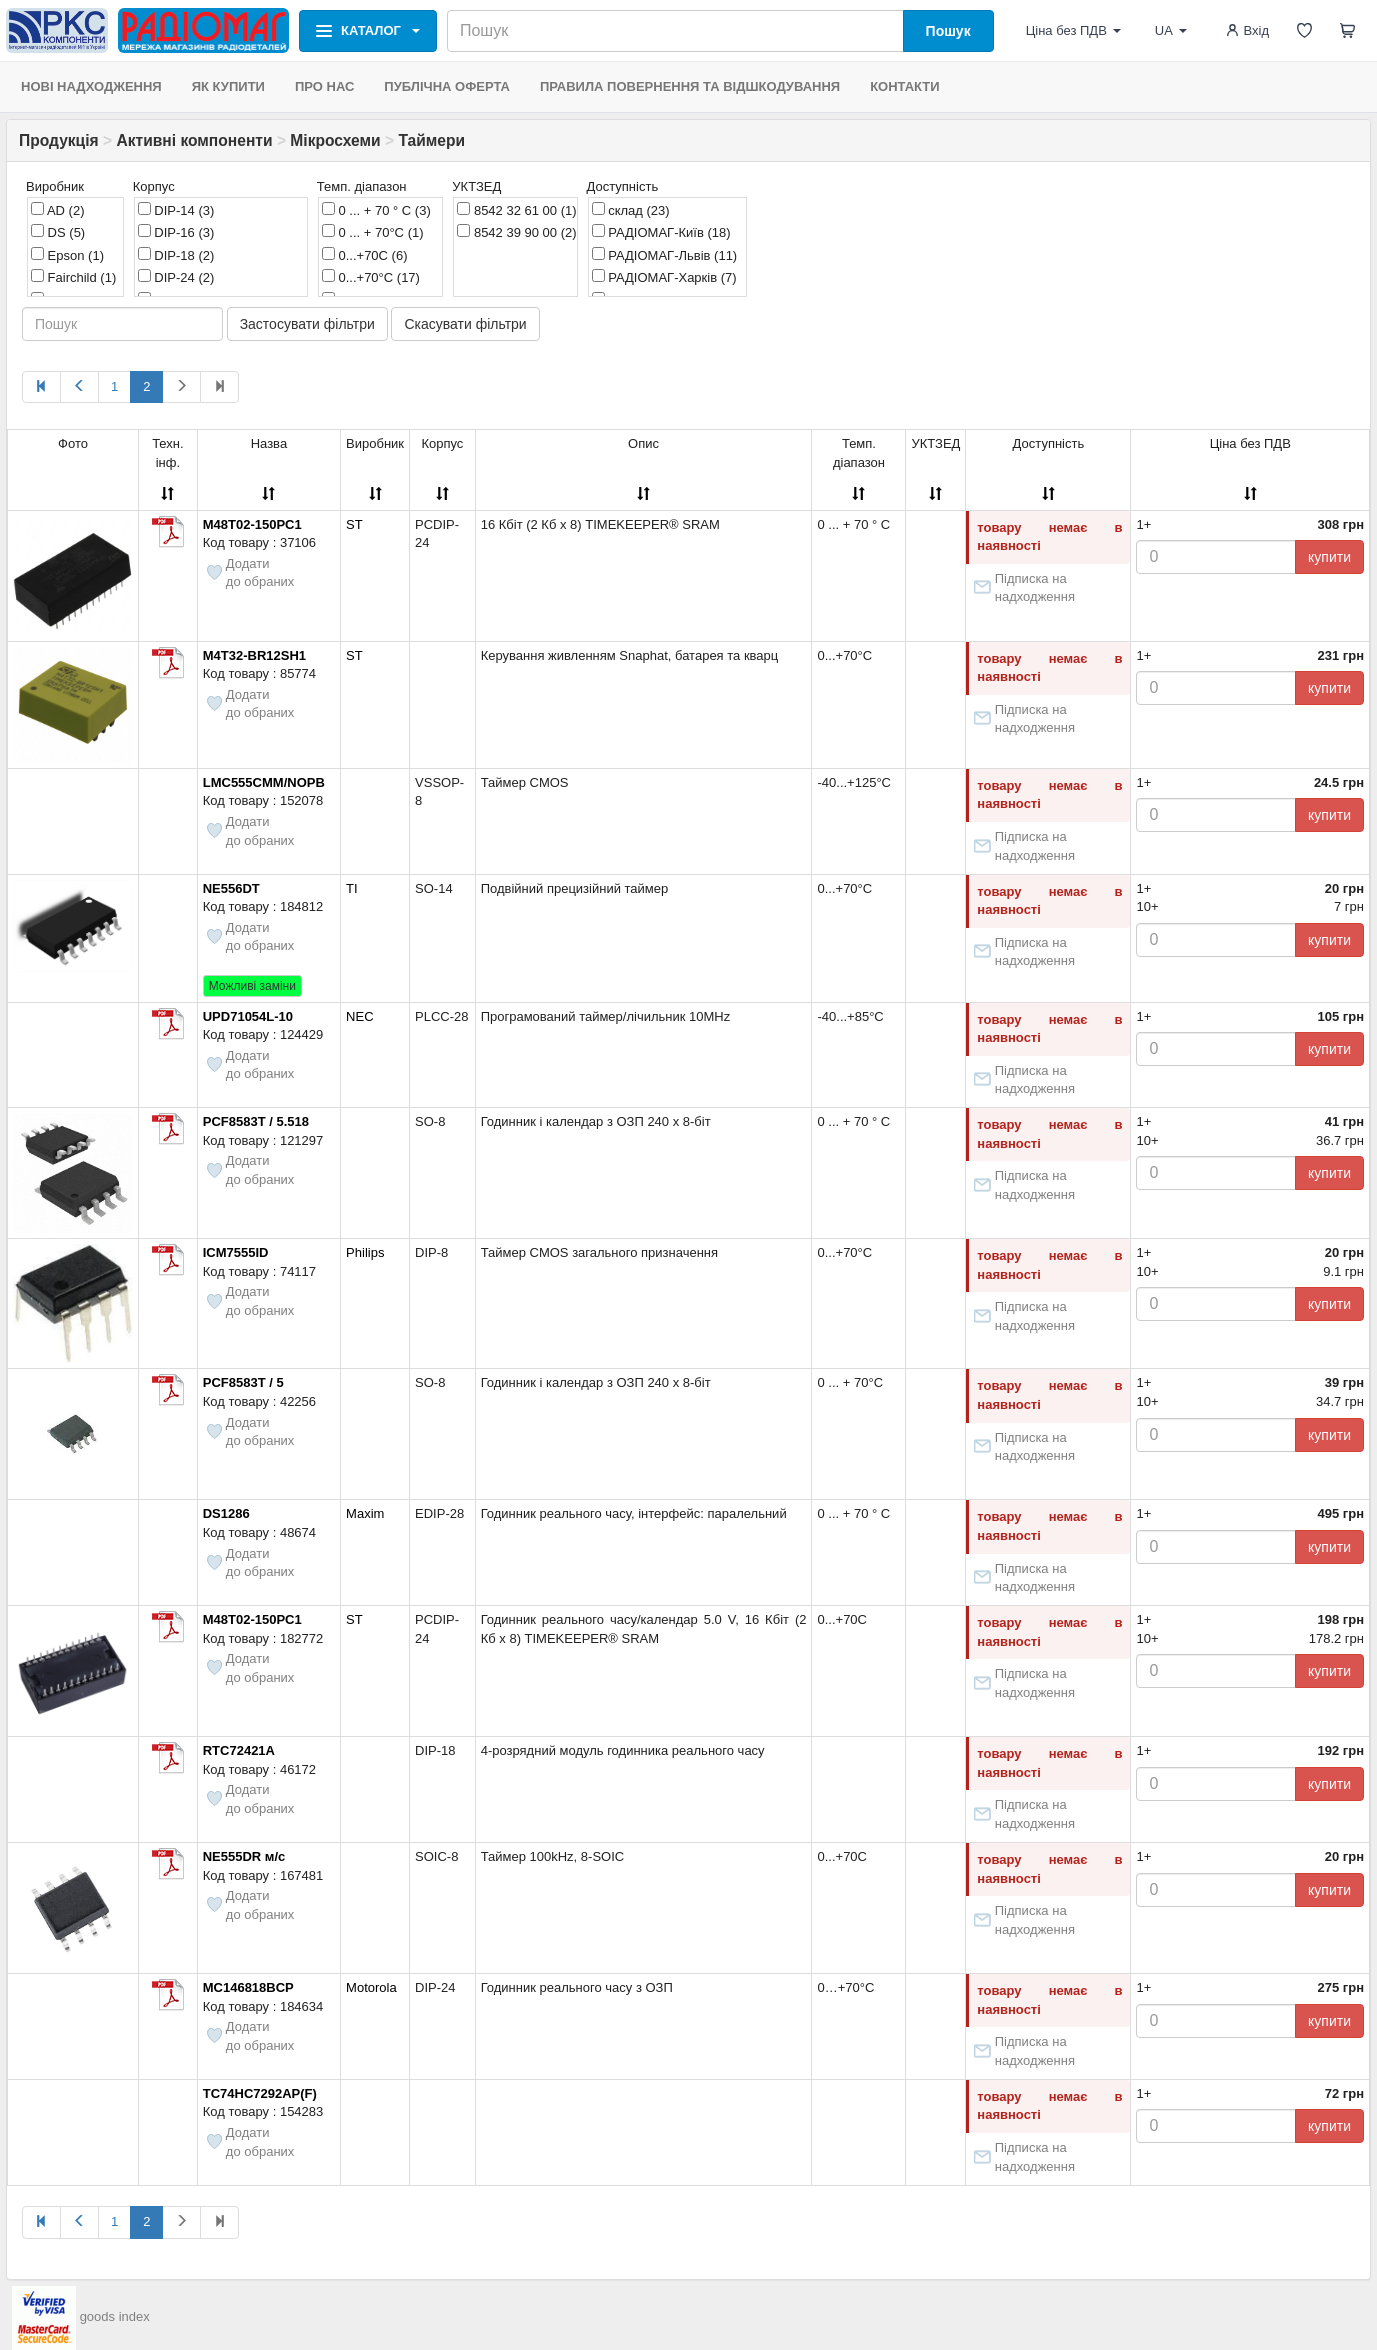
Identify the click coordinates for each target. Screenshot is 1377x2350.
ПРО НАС (324, 86)
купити (1329, 557)
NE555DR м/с (244, 1856)
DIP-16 (176, 232)
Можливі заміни (252, 986)
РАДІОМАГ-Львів (665, 255)
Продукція (59, 140)
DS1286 (226, 1513)
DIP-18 (176, 255)
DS (58, 232)
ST (354, 524)
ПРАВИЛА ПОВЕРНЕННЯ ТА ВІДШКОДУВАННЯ (690, 86)
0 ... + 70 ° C (376, 210)
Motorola (371, 1987)
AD (57, 210)
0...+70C (365, 255)
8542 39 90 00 (516, 232)
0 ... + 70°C (373, 232)
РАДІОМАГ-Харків (664, 277)
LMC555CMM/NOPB (264, 782)
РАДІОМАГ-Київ (661, 232)
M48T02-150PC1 (252, 524)
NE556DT (231, 888)
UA (1171, 30)
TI (352, 888)
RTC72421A (239, 1750)
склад (631, 210)
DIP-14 (176, 210)
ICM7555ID (236, 1252)
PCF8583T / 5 (243, 1382)
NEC (359, 1016)
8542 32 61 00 (516, 210)
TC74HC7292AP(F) (260, 2093)
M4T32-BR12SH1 (254, 655)
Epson (67, 255)
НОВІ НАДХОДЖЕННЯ (91, 86)
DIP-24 (176, 277)
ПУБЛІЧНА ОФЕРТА (447, 86)
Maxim (365, 1513)
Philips (365, 1252)
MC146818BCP (248, 1987)
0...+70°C (371, 277)
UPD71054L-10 (248, 1016)
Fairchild (73, 277)
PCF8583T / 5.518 (256, 1121)
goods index (115, 2316)
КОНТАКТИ (905, 86)
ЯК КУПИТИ (228, 86)
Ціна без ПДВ (1073, 30)
